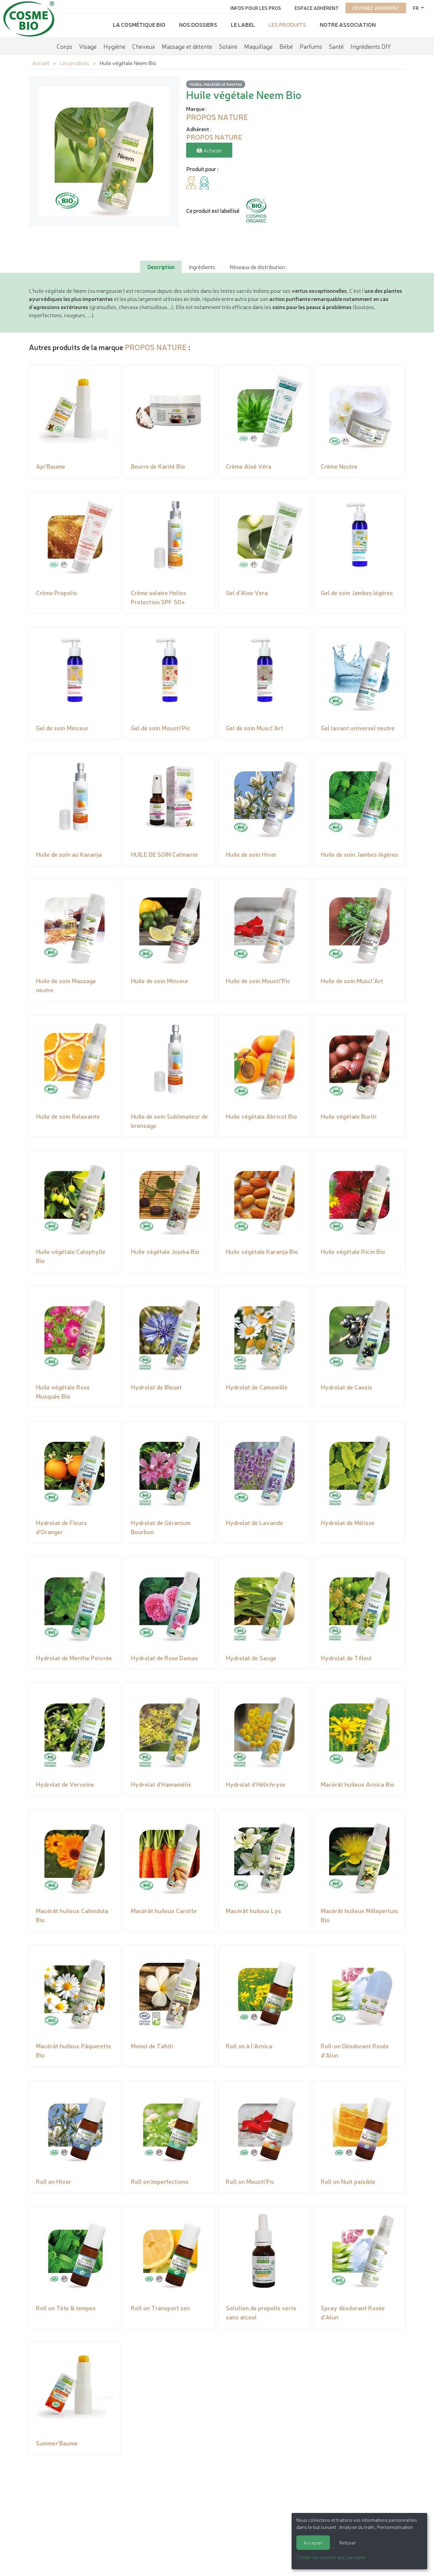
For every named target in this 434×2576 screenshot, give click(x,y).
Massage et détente (187, 46)
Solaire (228, 46)
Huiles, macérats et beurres (216, 84)
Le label (243, 24)
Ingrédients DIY (371, 46)
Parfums (311, 46)
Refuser (347, 2542)
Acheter (209, 150)
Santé (336, 46)
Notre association (348, 24)
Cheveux (143, 46)
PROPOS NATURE (156, 347)
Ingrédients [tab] (202, 266)
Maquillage (258, 46)
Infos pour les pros (255, 7)
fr (416, 7)
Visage (88, 46)
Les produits (287, 24)
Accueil (41, 62)
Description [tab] (161, 266)
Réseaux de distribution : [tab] (258, 266)
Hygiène (114, 46)
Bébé (286, 46)
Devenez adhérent (375, 7)
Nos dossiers (198, 24)
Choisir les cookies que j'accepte (331, 2557)
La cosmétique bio (139, 24)
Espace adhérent (317, 7)
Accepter (313, 2542)
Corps (64, 46)
